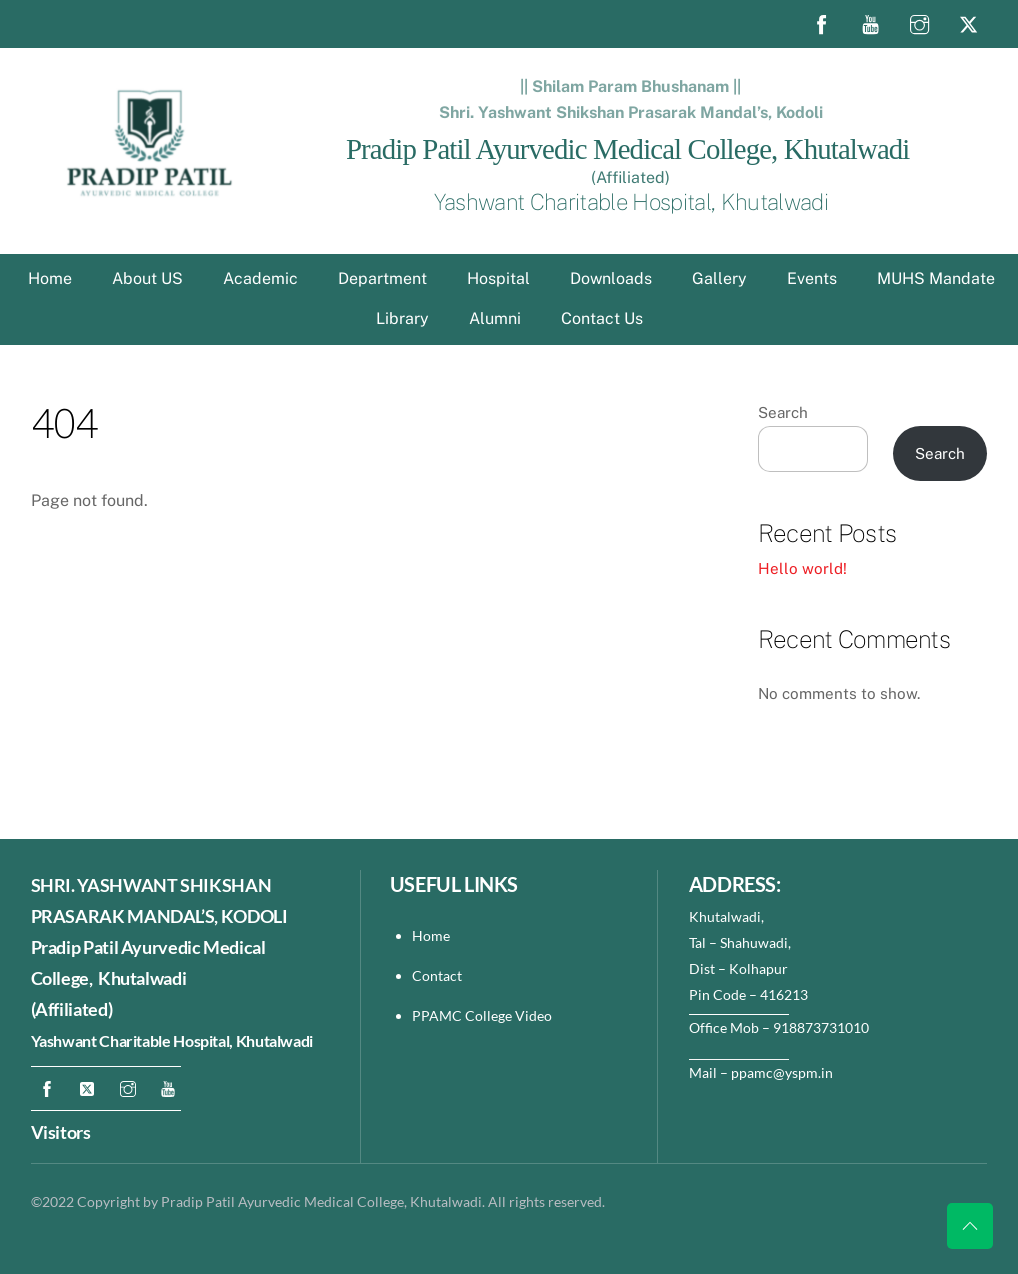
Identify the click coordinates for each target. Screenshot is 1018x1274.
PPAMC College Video (482, 1015)
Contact (438, 975)
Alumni (495, 318)
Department (382, 278)
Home (50, 278)
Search (783, 412)
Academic (260, 278)
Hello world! (802, 568)
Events (812, 278)
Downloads (611, 278)
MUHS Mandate (936, 278)
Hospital (498, 278)
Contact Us (602, 318)
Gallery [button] (719, 278)
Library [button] (402, 318)
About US (147, 278)
